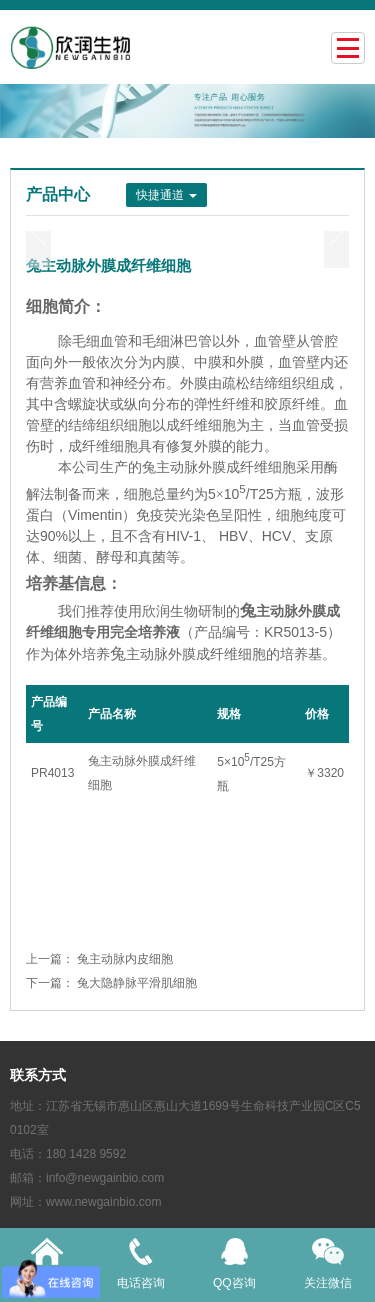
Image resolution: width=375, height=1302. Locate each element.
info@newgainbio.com (105, 1178)
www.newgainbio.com (103, 1202)
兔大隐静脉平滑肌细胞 (137, 983)
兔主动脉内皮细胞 (125, 959)
